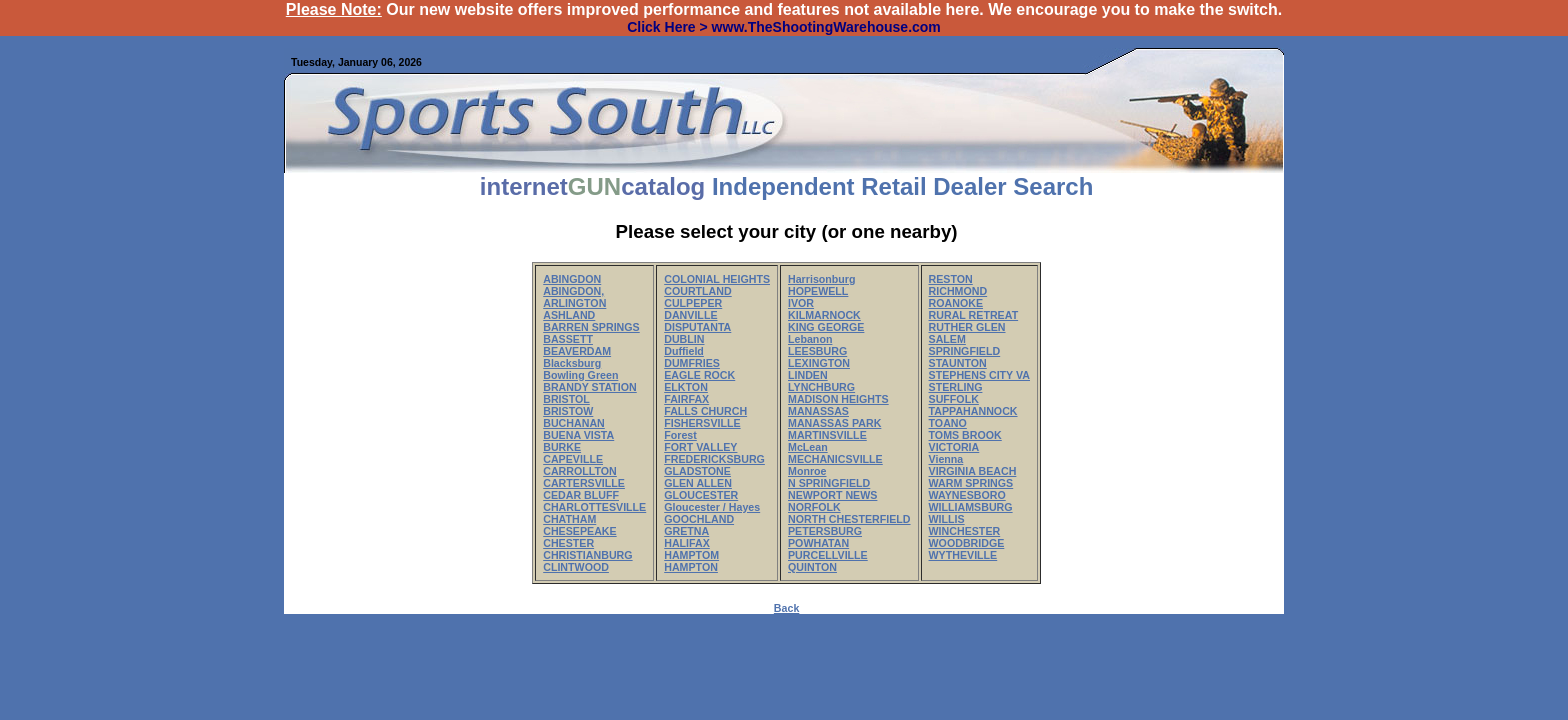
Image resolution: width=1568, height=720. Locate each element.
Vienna (946, 459)
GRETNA (686, 531)
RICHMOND (958, 291)
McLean (808, 447)
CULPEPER (693, 303)
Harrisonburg (822, 279)
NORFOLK (814, 507)
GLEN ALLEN (698, 483)
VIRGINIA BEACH (973, 471)
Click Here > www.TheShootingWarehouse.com (784, 27)
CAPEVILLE (573, 459)
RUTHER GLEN (967, 327)
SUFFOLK (954, 399)
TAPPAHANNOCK (973, 411)
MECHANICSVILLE (835, 459)
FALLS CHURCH (705, 411)
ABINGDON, (573, 291)
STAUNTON (958, 363)
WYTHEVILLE (963, 555)
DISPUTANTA (697, 327)
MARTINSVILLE (827, 435)
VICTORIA (954, 447)
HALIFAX (687, 543)
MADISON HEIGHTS (838, 399)
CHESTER (568, 543)
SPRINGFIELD (965, 351)
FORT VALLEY (700, 447)
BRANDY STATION (590, 387)
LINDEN (808, 375)
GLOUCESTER (701, 495)
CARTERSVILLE (584, 483)
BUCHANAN (574, 423)
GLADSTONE (697, 471)
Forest (680, 435)
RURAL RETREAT (974, 315)
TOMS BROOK (965, 435)
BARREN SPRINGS (591, 327)
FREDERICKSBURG (714, 459)
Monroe (807, 471)
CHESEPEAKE (579, 531)
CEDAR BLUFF (581, 495)
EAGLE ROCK (699, 375)
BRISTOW (568, 411)
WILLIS (947, 519)
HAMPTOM (691, 555)
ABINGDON (572, 279)
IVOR (801, 303)
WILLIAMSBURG (971, 507)
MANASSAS (818, 411)
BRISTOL (566, 399)
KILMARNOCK (824, 315)
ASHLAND (569, 315)
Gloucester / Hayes (712, 507)
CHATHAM (569, 519)
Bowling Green (580, 375)
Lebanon (810, 339)
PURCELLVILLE (828, 555)
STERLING (956, 387)
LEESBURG (817, 351)
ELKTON (686, 387)
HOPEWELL (818, 291)
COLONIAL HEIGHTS (717, 279)
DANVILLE (690, 315)
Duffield (684, 351)
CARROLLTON (580, 471)
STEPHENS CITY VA (979, 375)
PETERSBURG (825, 531)
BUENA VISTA (578, 435)
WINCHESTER (965, 531)
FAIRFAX (686, 399)
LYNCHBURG (821, 387)
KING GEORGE (826, 327)
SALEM (947, 339)
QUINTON (812, 567)
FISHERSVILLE (702, 423)
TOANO (948, 423)
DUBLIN (684, 339)
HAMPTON (691, 567)
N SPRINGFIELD (829, 483)
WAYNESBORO (967, 495)
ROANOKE (956, 303)
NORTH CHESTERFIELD (849, 519)
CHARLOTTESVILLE (594, 507)
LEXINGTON (819, 363)
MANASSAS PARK (834, 423)
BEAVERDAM (577, 351)
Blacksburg (572, 363)
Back (786, 608)
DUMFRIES (692, 363)
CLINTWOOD (576, 567)
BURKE (562, 447)
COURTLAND (697, 291)
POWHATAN (818, 543)
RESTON (951, 279)
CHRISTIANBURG (587, 555)
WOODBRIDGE (967, 543)
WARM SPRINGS (971, 483)
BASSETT (568, 339)
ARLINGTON (574, 303)
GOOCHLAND (699, 519)
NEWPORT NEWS (832, 495)
